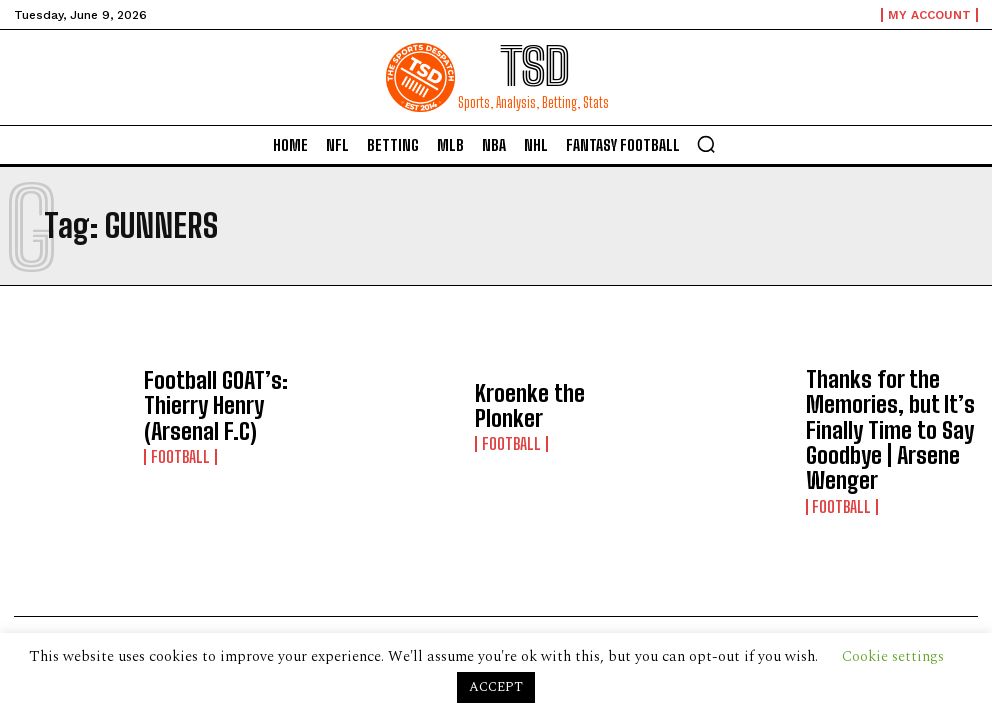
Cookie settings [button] (893, 656)
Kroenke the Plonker (541, 406)
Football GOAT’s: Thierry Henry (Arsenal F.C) (221, 406)
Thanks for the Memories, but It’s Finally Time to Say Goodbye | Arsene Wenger (892, 406)
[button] (706, 144)
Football (176, 436)
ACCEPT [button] (496, 687)
